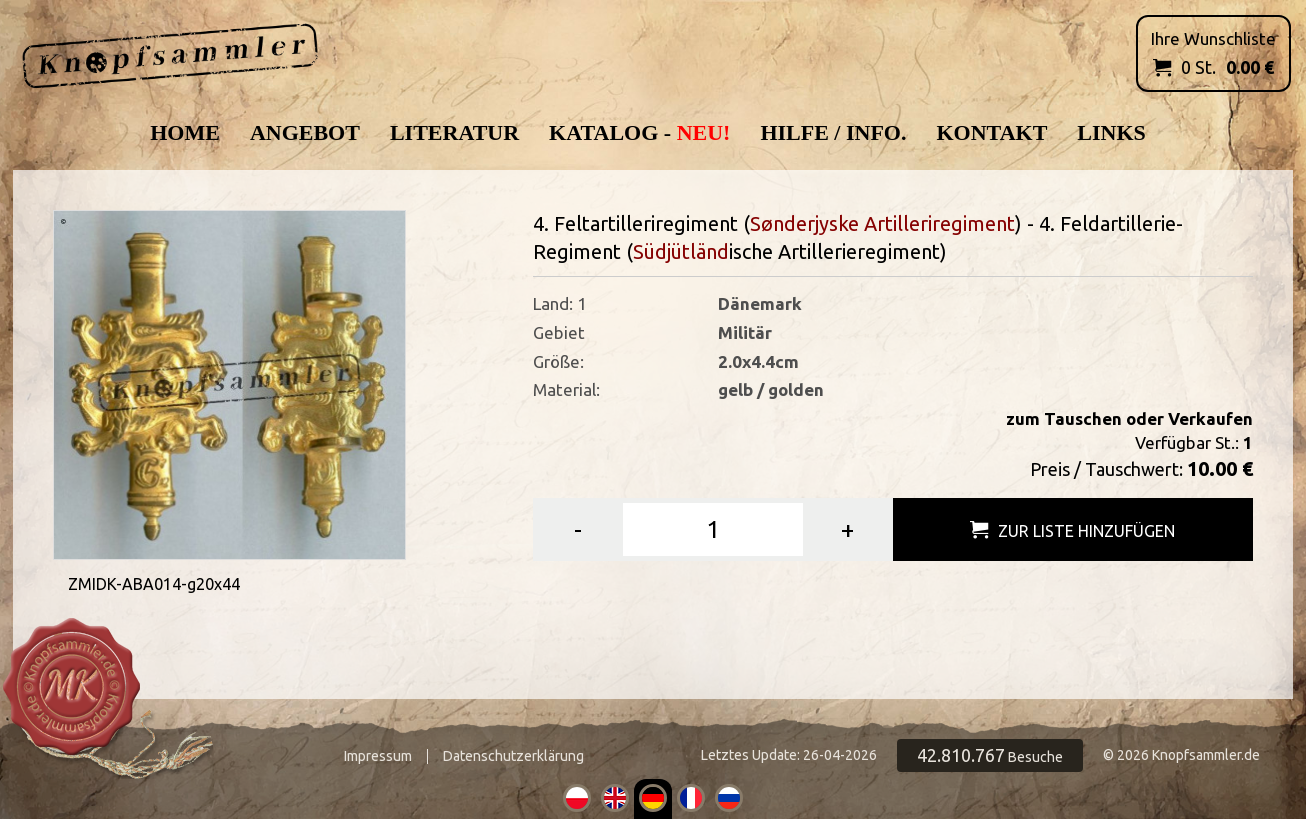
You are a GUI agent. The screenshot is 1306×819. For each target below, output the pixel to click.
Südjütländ (681, 251)
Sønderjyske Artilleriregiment (882, 223)
